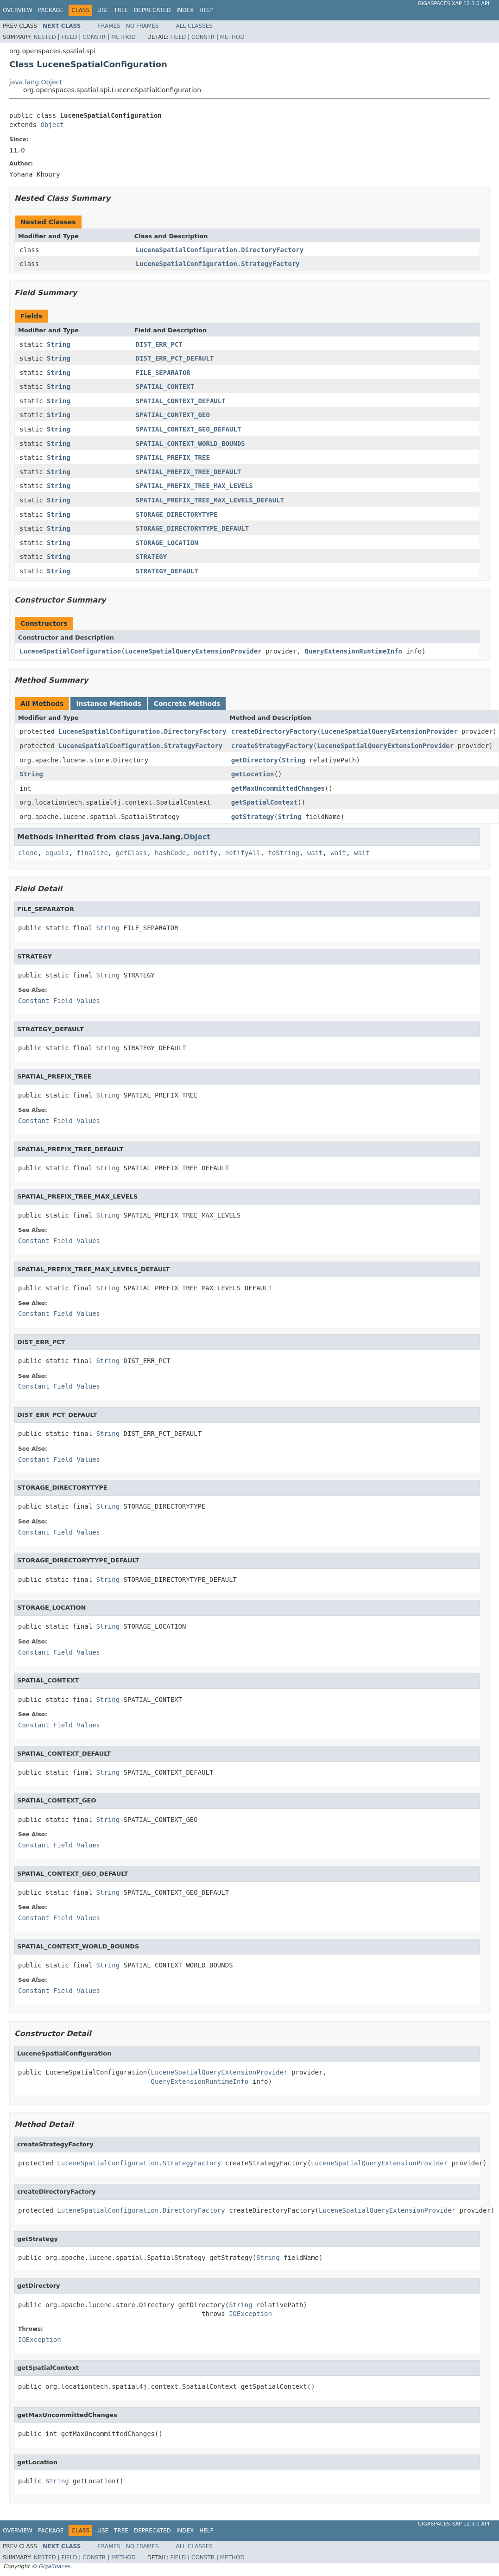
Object (52, 124)
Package (50, 10)
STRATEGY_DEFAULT (167, 571)
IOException (250, 2313)
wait (315, 853)
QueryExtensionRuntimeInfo (353, 651)
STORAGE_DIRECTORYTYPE (177, 514)
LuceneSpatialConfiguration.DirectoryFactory (219, 250)
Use (102, 10)
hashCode (170, 853)
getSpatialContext (264, 802)
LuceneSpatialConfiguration (70, 651)
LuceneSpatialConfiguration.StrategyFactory (218, 263)
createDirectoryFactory (274, 731)
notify (205, 853)
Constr (94, 37)
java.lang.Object (35, 82)
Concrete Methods (187, 703)
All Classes (194, 26)
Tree (121, 10)
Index (185, 10)
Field (69, 37)
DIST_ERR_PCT (159, 344)
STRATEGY (151, 556)
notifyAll (242, 853)
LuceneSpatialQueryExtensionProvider (193, 651)
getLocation (252, 774)
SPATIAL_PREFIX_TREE (173, 457)
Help (206, 10)
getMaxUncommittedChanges (278, 788)
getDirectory (254, 760)
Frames (109, 26)
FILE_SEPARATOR (163, 372)
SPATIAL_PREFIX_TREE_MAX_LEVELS (194, 485)
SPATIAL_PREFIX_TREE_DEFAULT (188, 472)
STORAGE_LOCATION (167, 542)
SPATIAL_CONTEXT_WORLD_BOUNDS (190, 443)
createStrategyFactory (272, 745)
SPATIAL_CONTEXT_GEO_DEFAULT (188, 429)
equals (57, 853)
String (58, 344)
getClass (131, 853)
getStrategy (252, 816)
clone (28, 853)
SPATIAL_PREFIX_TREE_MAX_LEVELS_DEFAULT (210, 500)
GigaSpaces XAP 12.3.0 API (453, 3)
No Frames (142, 26)
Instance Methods (108, 703)
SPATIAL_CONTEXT (165, 386)
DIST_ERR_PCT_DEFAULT (175, 358)
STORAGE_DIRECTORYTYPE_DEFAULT (192, 528)
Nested (44, 37)
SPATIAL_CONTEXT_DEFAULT (181, 401)
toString (283, 853)
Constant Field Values (59, 1000)
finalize (91, 853)
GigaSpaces (54, 2566)
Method (123, 37)
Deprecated (152, 10)
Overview (17, 10)
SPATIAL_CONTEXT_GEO (173, 415)
